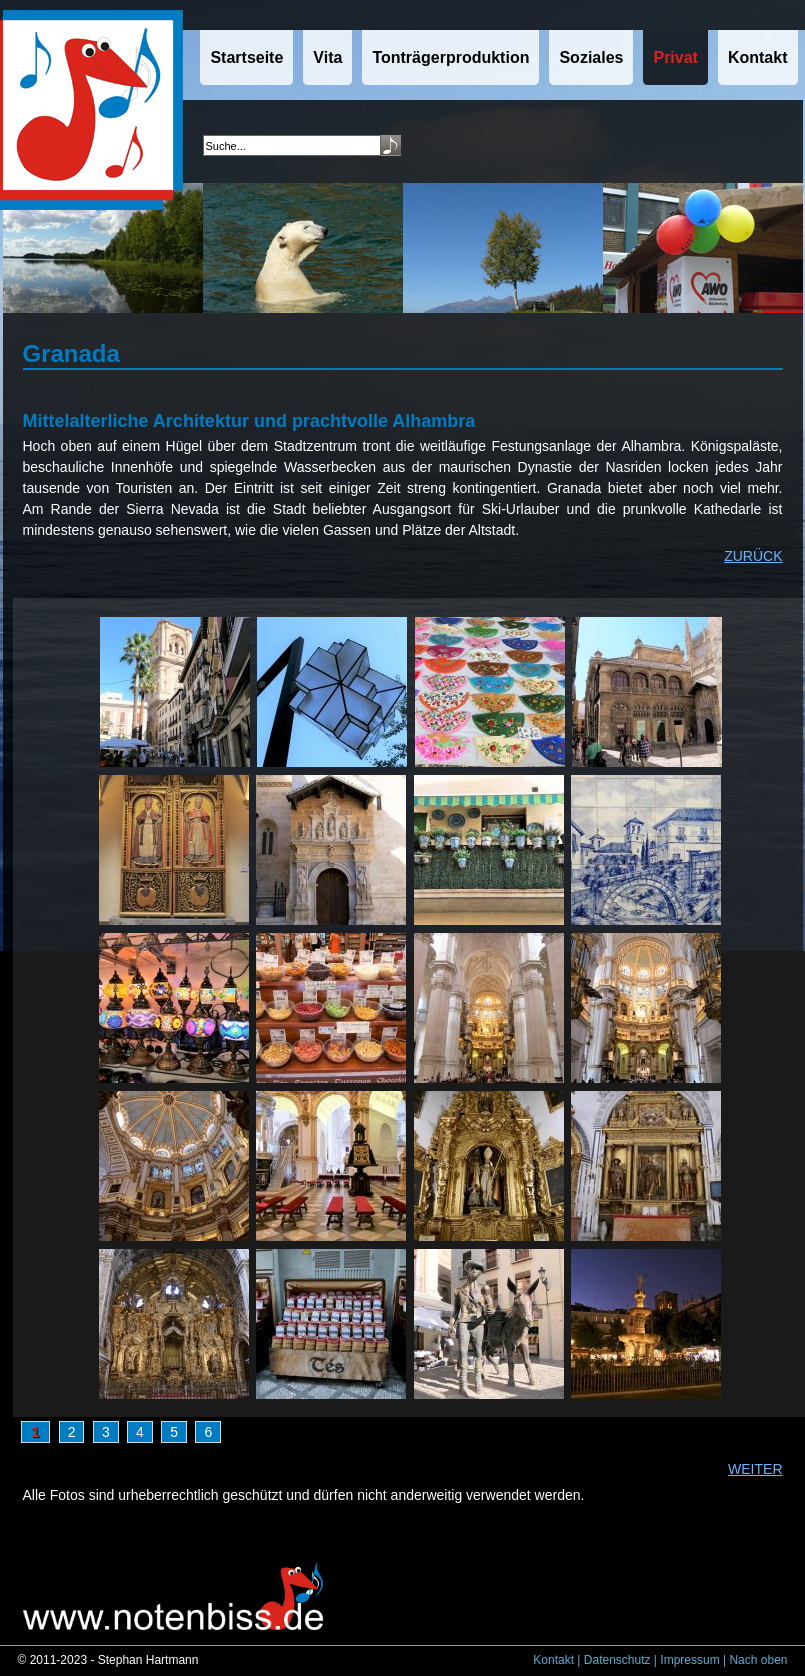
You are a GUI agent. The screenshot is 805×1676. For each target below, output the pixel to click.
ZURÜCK (753, 556)
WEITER (755, 1469)
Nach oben (758, 1660)
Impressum (689, 1660)
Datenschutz (617, 1660)
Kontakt (553, 1660)
